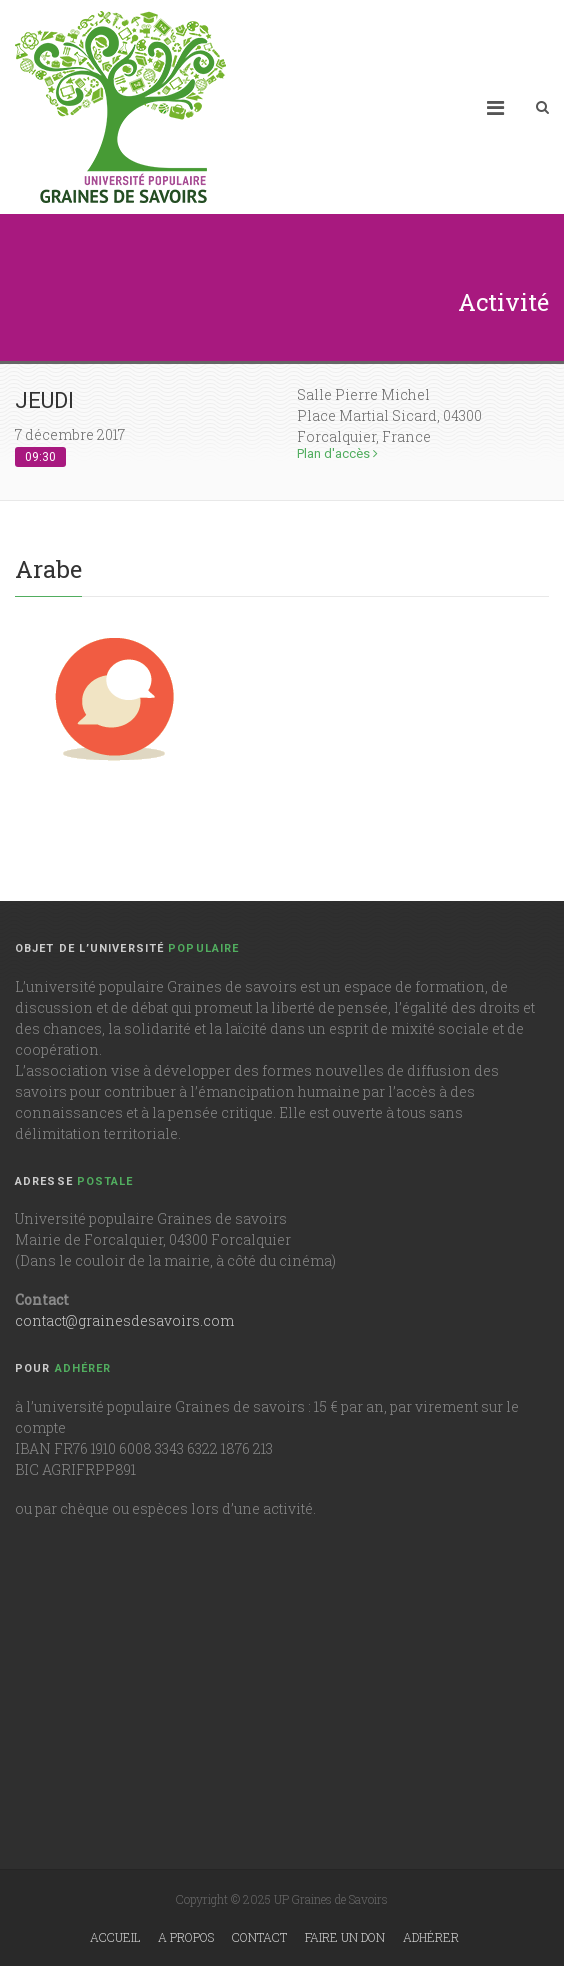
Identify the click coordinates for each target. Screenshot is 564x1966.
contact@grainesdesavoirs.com (124, 1320)
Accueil (115, 1937)
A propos (186, 1937)
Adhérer (431, 1937)
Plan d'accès (337, 453)
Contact (259, 1937)
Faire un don (345, 1937)
